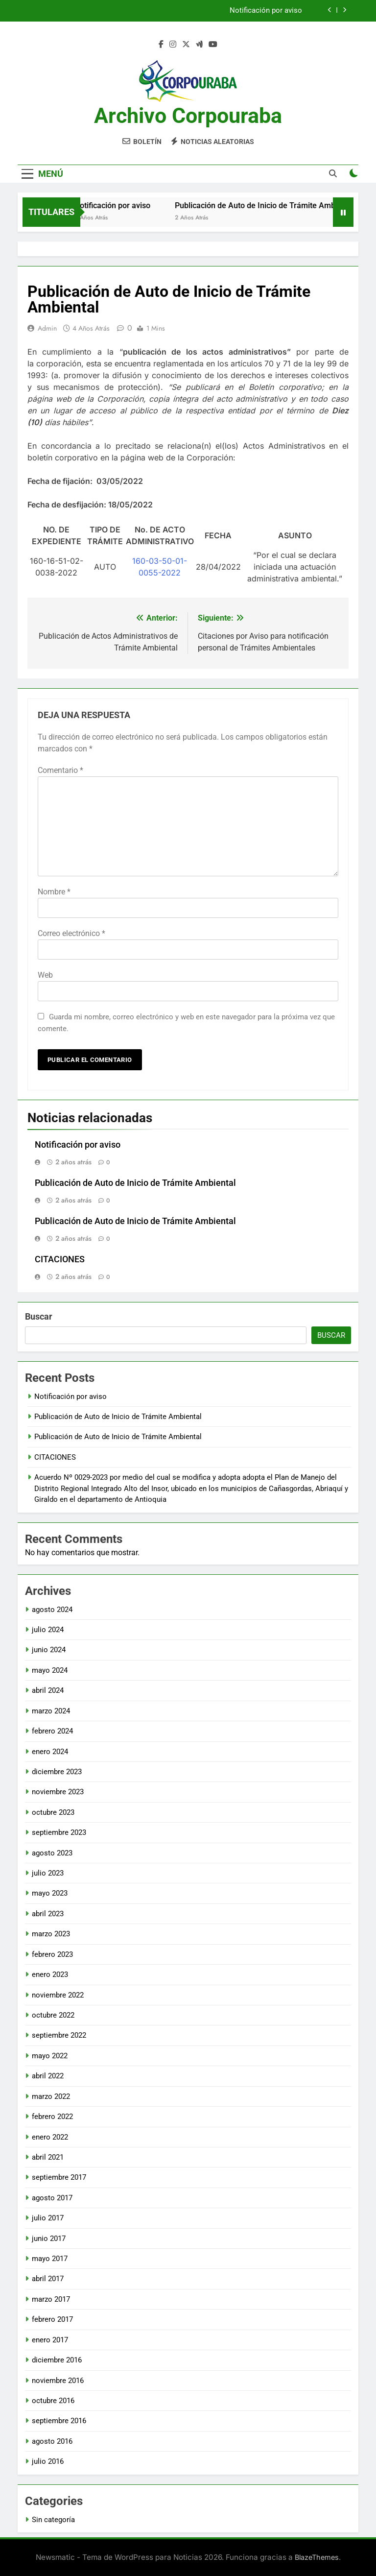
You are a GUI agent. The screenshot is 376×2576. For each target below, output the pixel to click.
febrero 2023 (52, 1954)
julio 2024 (48, 1629)
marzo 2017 (51, 2299)
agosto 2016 (52, 2441)
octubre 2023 (53, 1812)
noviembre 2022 (58, 1995)
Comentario (60, 770)
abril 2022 (48, 2075)
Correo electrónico (71, 933)
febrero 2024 (52, 1731)
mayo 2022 (50, 2055)
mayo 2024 (50, 1670)
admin (47, 328)
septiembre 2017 (59, 2177)
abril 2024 (48, 1690)
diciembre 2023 (57, 1771)
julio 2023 (48, 1873)
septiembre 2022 (59, 2035)
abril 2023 (48, 1913)
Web (45, 975)
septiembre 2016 (59, 2420)
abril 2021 (48, 2157)
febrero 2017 (52, 2319)
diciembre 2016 (57, 2360)
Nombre (54, 891)
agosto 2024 (52, 1609)
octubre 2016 (53, 2400)
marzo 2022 (51, 2096)
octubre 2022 (53, 2015)
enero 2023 (50, 1974)
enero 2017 (50, 2339)
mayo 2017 (50, 2258)
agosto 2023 (52, 1853)
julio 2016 (48, 2461)
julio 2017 (48, 2218)
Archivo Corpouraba (188, 115)
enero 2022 (50, 2137)
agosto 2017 (52, 2197)
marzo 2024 (51, 1711)
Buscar (38, 1316)
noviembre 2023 (58, 1791)
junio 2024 (49, 1649)
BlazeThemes (317, 2557)
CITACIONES (60, 1259)
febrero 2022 (52, 2116)
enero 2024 (50, 1751)
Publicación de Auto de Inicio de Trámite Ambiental (135, 1183)
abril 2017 (48, 2278)
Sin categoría (53, 2519)
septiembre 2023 (59, 1832)
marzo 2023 (51, 1933)
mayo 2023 (50, 1893)
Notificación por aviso (266, 11)
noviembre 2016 (58, 2380)
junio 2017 (49, 2238)
